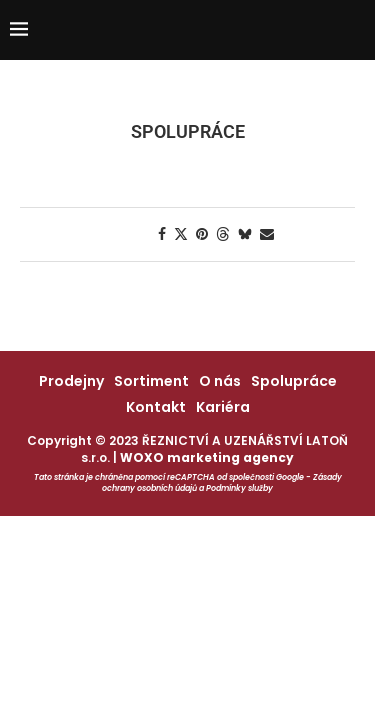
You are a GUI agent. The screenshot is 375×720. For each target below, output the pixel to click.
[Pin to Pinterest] (202, 234)
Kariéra (223, 407)
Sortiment (151, 381)
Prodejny (71, 381)
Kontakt (156, 407)
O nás (220, 381)
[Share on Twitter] (181, 234)
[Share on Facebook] (162, 234)
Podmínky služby (239, 488)
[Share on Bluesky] (245, 234)
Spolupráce (294, 381)
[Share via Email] (267, 234)
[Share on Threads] (223, 234)
